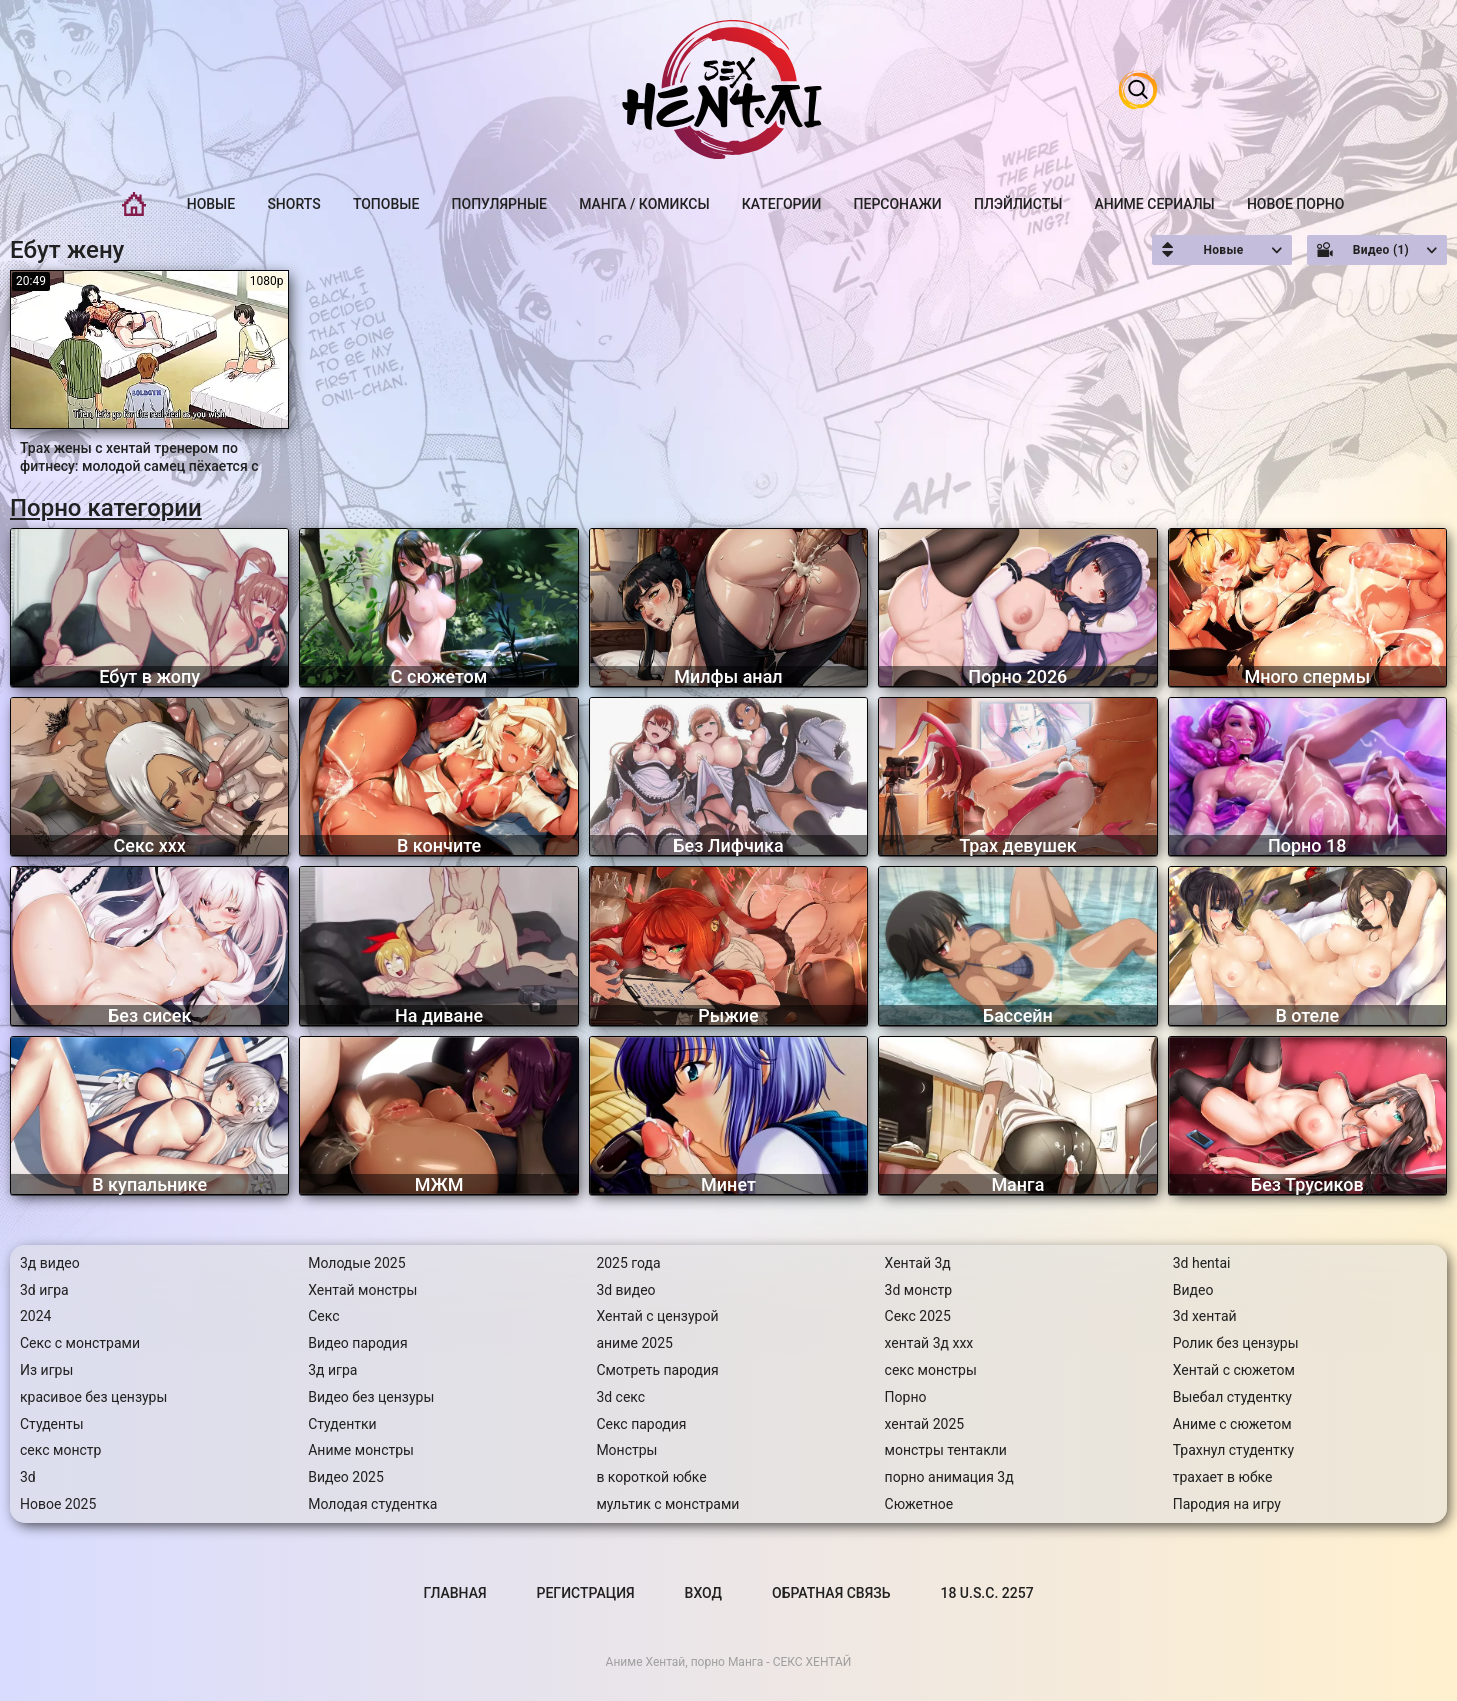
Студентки (342, 1424)
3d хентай (1205, 1316)
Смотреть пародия (657, 1370)
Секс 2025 (918, 1316)
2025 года (628, 1263)
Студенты (52, 1424)
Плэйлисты (1018, 204)
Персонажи (898, 204)
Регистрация (586, 1593)
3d (28, 1477)
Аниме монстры (361, 1450)
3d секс (620, 1397)
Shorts (293, 204)
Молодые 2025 (356, 1263)
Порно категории (106, 508)
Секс (323, 1316)
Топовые (386, 204)
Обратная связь (831, 1593)
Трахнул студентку (1233, 1450)
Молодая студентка (372, 1504)
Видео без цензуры (371, 1397)
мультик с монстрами (667, 1504)
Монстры (626, 1450)
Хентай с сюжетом (1234, 1370)
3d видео (625, 1290)
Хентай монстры (362, 1290)
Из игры (46, 1370)
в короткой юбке (651, 1477)
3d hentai (1202, 1263)
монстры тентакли (946, 1450)
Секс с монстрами (80, 1343)
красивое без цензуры (93, 1397)
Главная (134, 204)
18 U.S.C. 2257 (986, 1593)
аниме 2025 (634, 1343)
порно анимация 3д (949, 1477)
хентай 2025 (925, 1424)
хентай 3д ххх (929, 1343)
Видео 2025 (346, 1477)
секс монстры (931, 1370)
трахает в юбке (1223, 1477)
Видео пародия (357, 1343)
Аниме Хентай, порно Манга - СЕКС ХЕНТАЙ (729, 1662)
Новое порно (1296, 204)
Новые (211, 204)
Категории (782, 204)
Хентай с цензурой (657, 1316)
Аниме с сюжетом (1232, 1424)
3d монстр (919, 1290)
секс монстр (60, 1450)
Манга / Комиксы (644, 204)
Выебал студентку (1232, 1397)
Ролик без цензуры (1236, 1343)
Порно (906, 1397)
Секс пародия (641, 1424)
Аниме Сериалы (1155, 204)
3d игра (44, 1290)
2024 (35, 1316)
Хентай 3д (918, 1263)
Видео (1193, 1290)
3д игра (332, 1370)
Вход (703, 1593)
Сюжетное (919, 1504)
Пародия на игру (1227, 1504)
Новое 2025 (58, 1504)
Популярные (499, 204)
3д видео (50, 1263)
